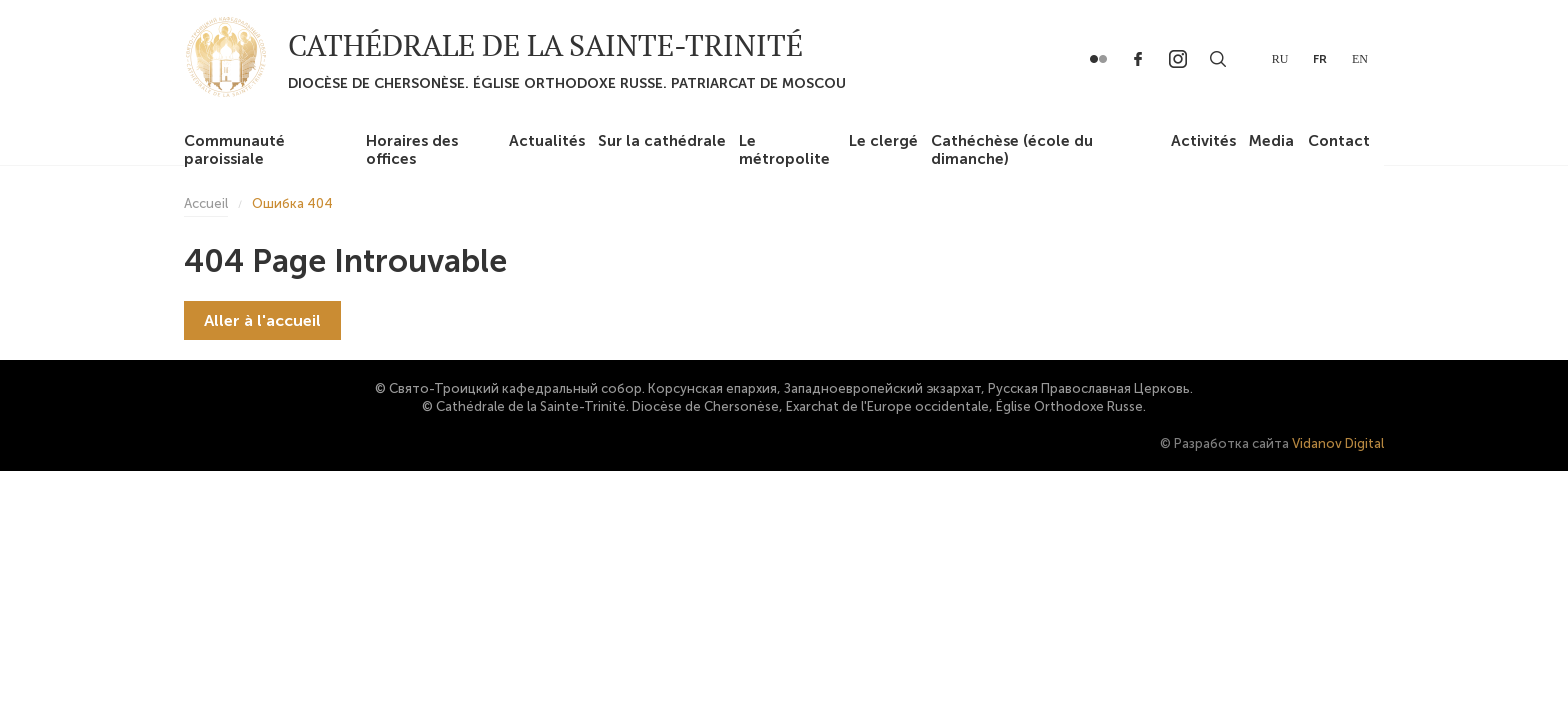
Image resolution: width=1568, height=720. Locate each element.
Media (1271, 141)
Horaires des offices (412, 150)
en (1360, 59)
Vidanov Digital (1338, 443)
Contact (1339, 141)
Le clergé (883, 141)
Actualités (547, 141)
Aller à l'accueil (262, 320)
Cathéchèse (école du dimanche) (1012, 150)
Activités (1203, 141)
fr (1320, 59)
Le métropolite (784, 150)
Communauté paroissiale (234, 150)
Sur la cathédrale (662, 141)
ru (1280, 59)
